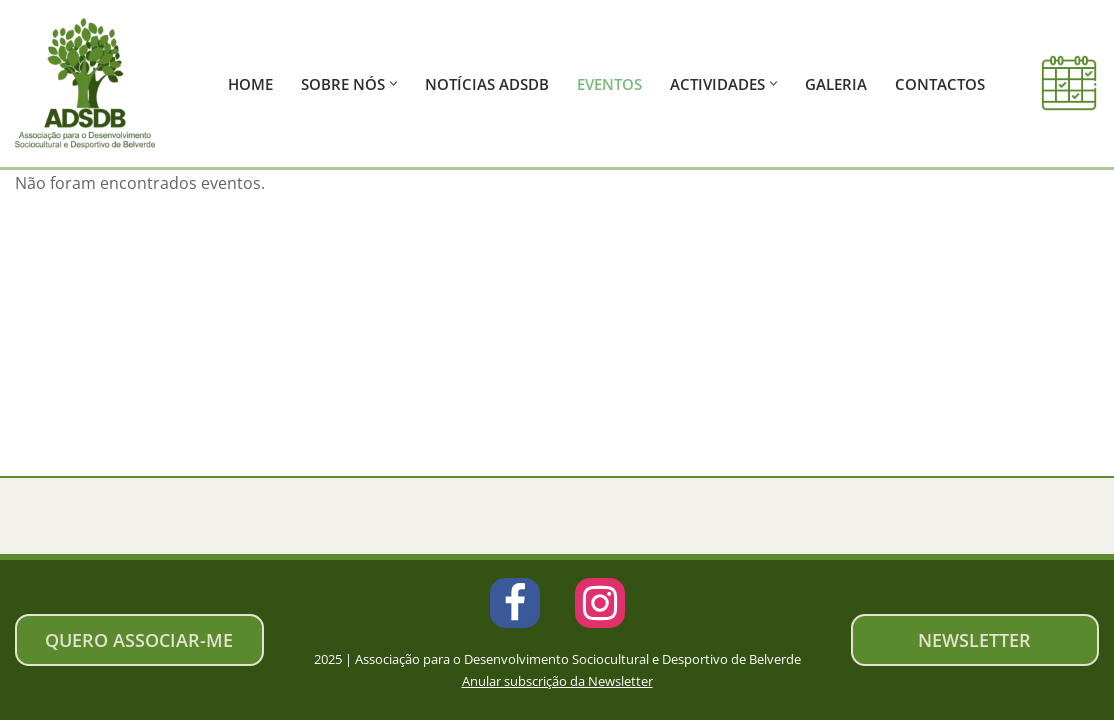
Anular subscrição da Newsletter (557, 681)
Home (250, 84)
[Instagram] (600, 603)
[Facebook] (515, 603)
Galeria (836, 84)
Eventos (609, 84)
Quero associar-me (139, 640)
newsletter (974, 640)
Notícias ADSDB (487, 84)
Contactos (940, 84)
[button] (393, 83)
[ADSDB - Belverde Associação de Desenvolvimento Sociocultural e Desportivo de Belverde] (90, 83)
